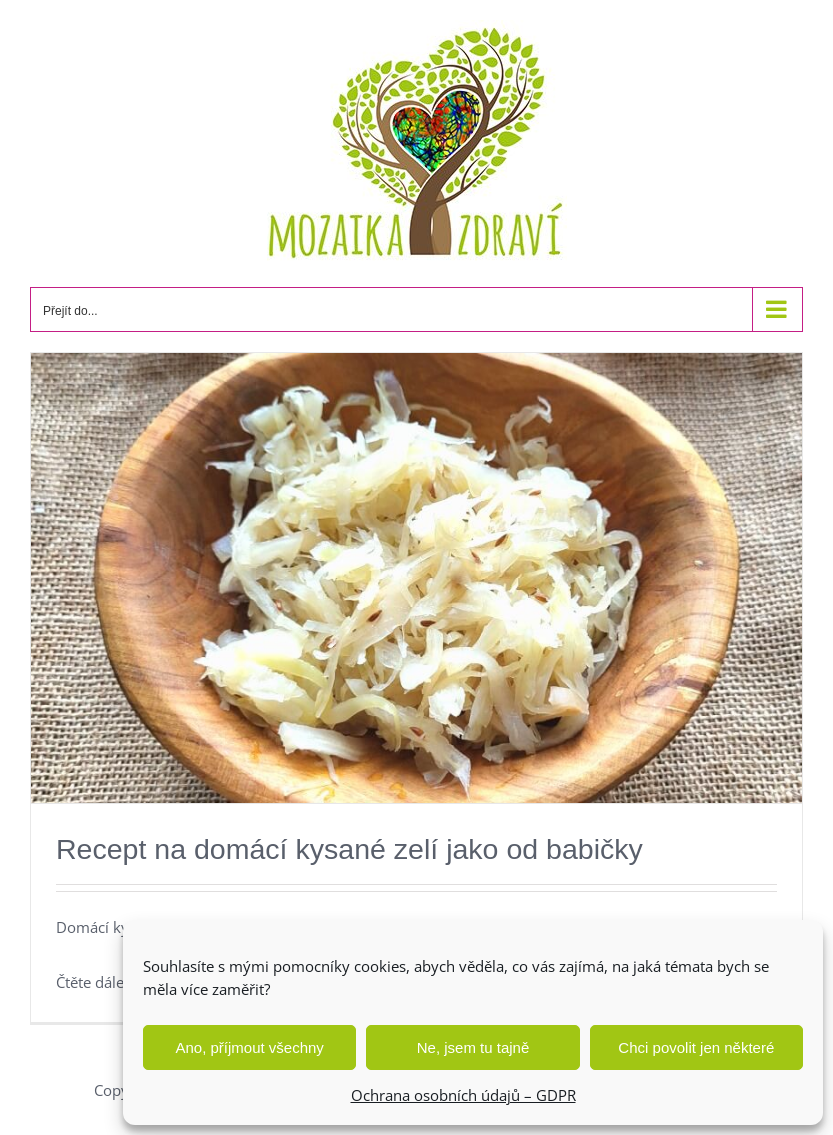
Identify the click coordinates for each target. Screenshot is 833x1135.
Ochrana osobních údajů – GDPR (463, 1095)
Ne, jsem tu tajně (473, 1047)
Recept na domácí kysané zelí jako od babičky (349, 849)
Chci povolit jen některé (696, 1047)
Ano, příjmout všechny (249, 1047)
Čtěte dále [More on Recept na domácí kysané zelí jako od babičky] (90, 982)
